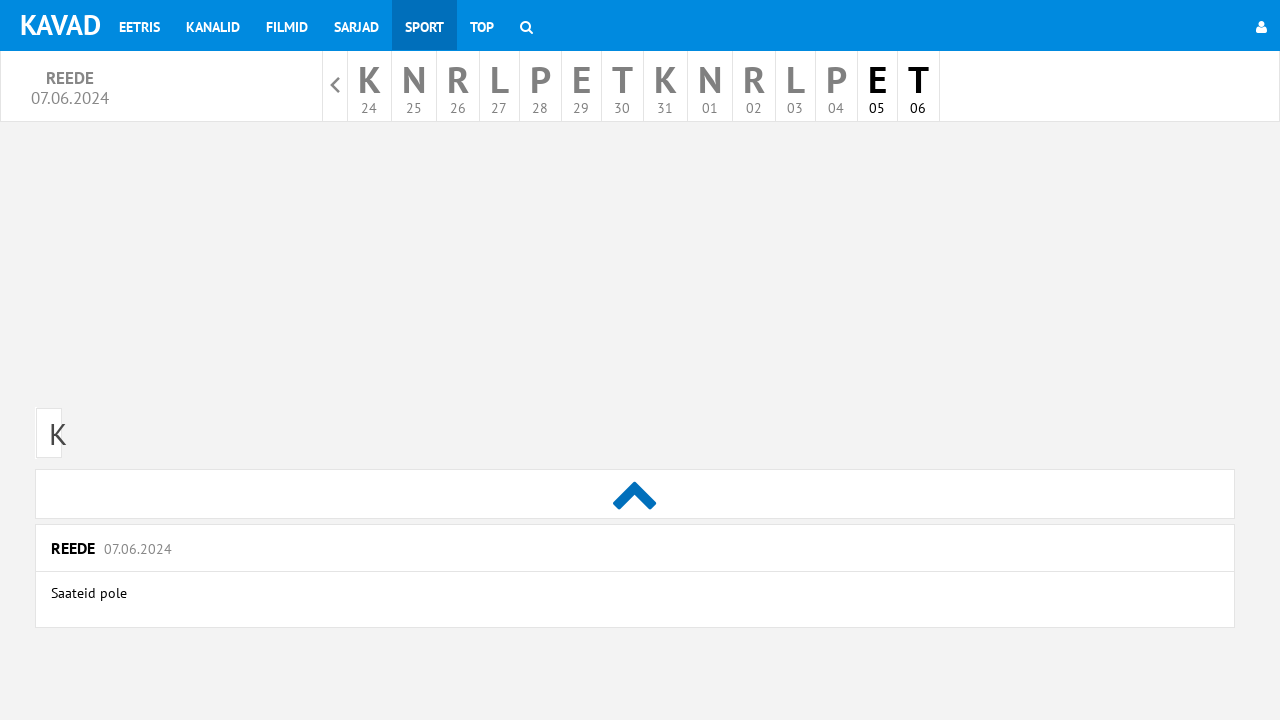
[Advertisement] (635, 272)
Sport (424, 27)
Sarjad (356, 27)
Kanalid (213, 27)
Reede (111, 548)
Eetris (139, 27)
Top (482, 27)
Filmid (287, 27)
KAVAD (60, 24)
